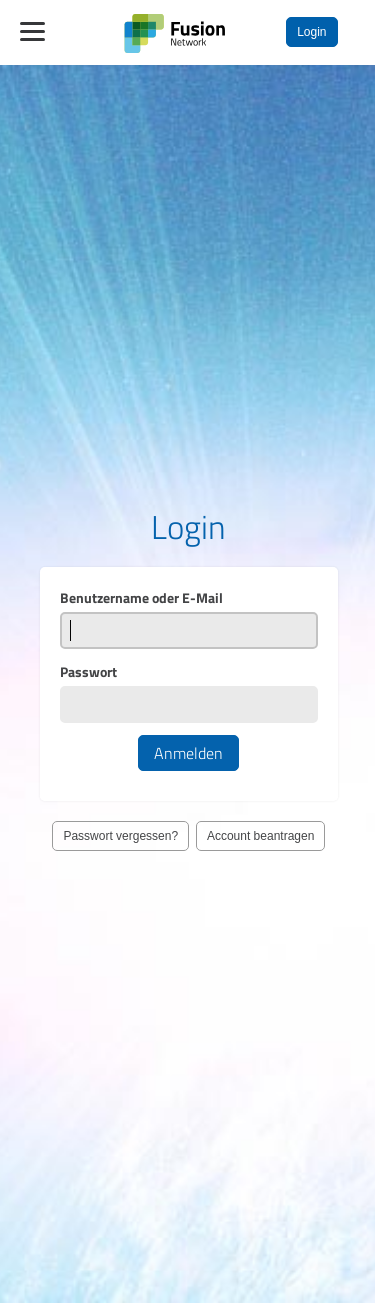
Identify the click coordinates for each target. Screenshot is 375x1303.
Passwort (88, 675)
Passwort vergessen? (120, 840)
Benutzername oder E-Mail (141, 601)
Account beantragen (260, 840)
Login (311, 32)
